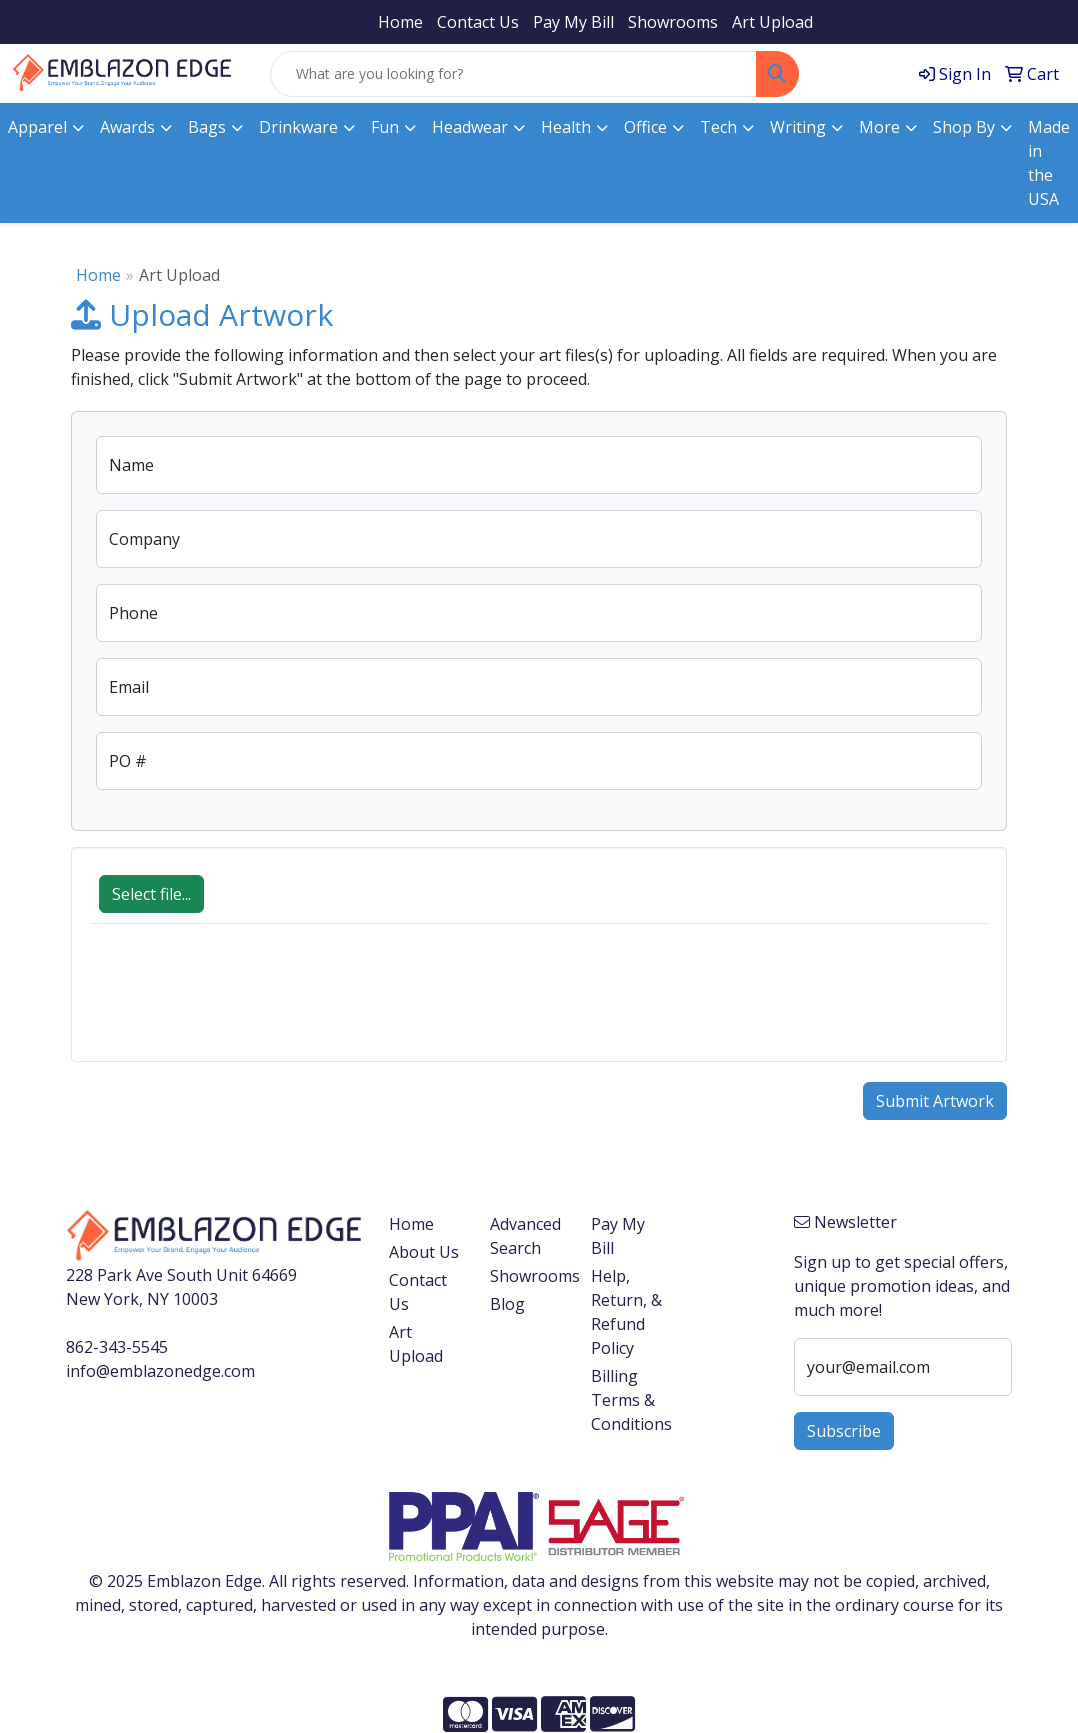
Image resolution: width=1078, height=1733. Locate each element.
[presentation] (243, 1003)
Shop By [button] (964, 127)
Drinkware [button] (298, 127)
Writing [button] (798, 127)
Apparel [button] (37, 127)
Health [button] (566, 127)
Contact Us (478, 22)
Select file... (151, 894)
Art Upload (772, 22)
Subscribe (844, 1431)
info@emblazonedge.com (160, 1371)
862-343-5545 (117, 1347)
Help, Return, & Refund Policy (626, 1312)
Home (400, 22)
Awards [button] (127, 127)
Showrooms (673, 22)
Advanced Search (525, 1236)
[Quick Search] (513, 74)
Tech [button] (718, 127)
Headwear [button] (470, 127)
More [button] (879, 127)
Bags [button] (207, 127)
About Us (424, 1252)
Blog (507, 1304)
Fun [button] (385, 127)
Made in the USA (1049, 163)
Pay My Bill (573, 22)
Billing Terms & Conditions (629, 1400)
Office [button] (645, 127)
